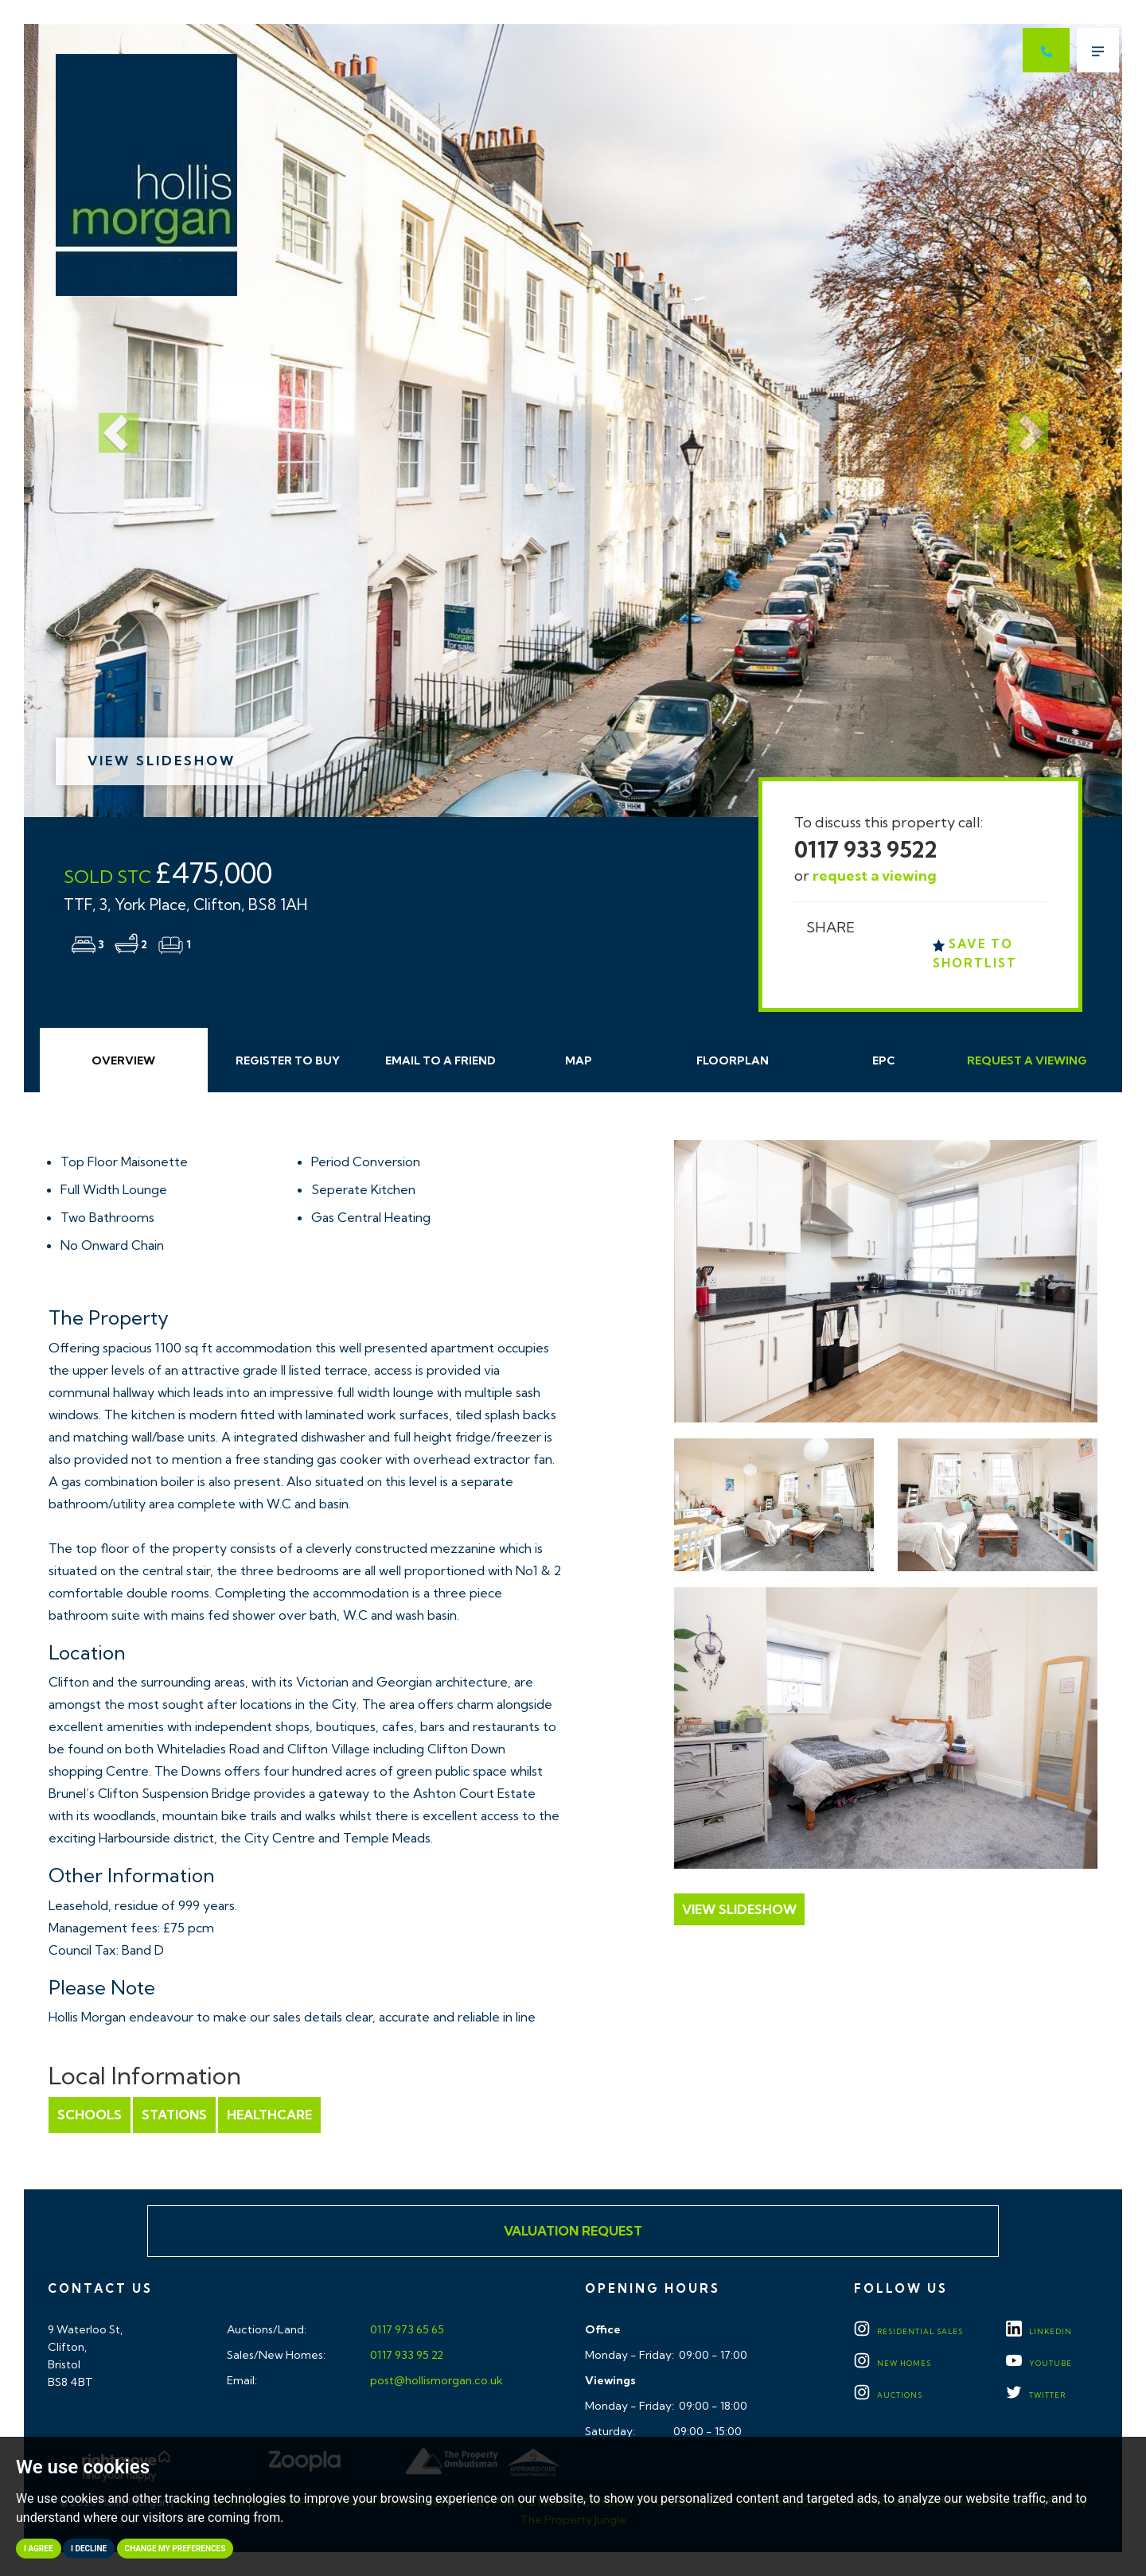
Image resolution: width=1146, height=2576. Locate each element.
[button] (106, 420)
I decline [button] (89, 2548)
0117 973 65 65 (406, 2329)
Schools (89, 2115)
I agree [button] (38, 2548)
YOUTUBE (1039, 2363)
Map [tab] (578, 1060)
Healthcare (269, 2115)
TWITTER (1036, 2395)
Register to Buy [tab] (288, 1060)
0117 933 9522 (865, 849)
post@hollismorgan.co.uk (435, 2380)
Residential (908, 2331)
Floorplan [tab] (732, 1060)
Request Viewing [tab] (1027, 1060)
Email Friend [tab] (440, 1060)
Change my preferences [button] (175, 2548)
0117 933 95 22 (405, 2355)
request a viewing (875, 875)
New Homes (892, 2363)
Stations (174, 2115)
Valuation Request (573, 2231)
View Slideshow (162, 761)
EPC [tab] (883, 1060)
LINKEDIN (1039, 2331)
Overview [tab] (123, 1060)
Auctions (888, 2395)
